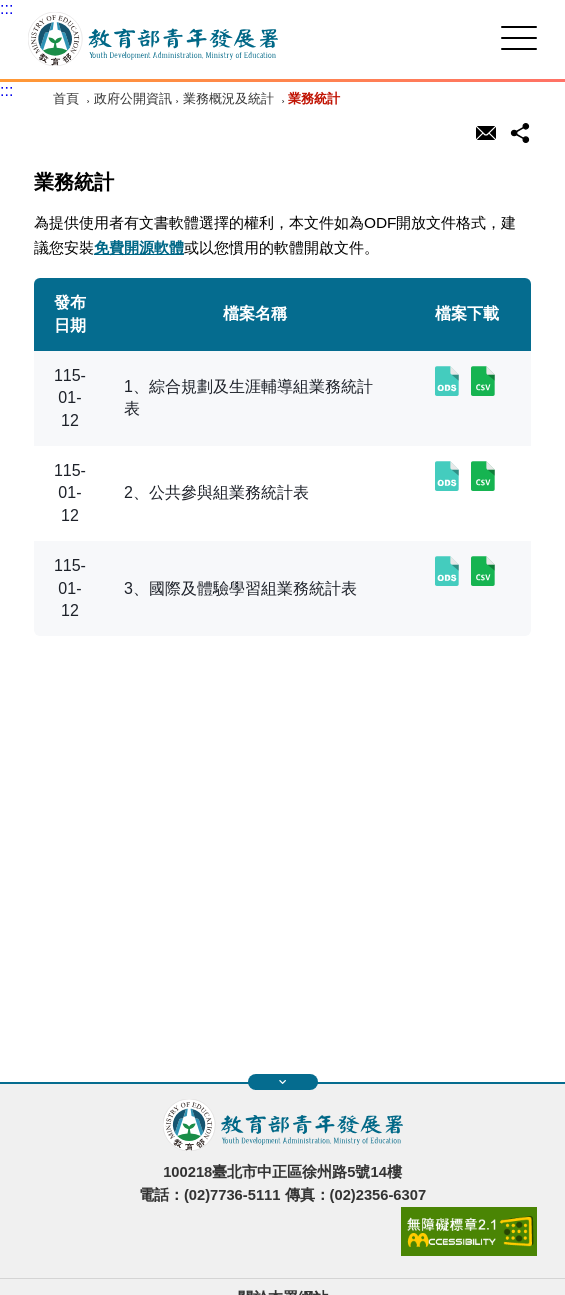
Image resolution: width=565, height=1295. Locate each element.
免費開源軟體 (139, 247)
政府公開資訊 (133, 98)
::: (6, 8)
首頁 (66, 98)
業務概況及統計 (228, 98)
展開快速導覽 (282, 1082)
